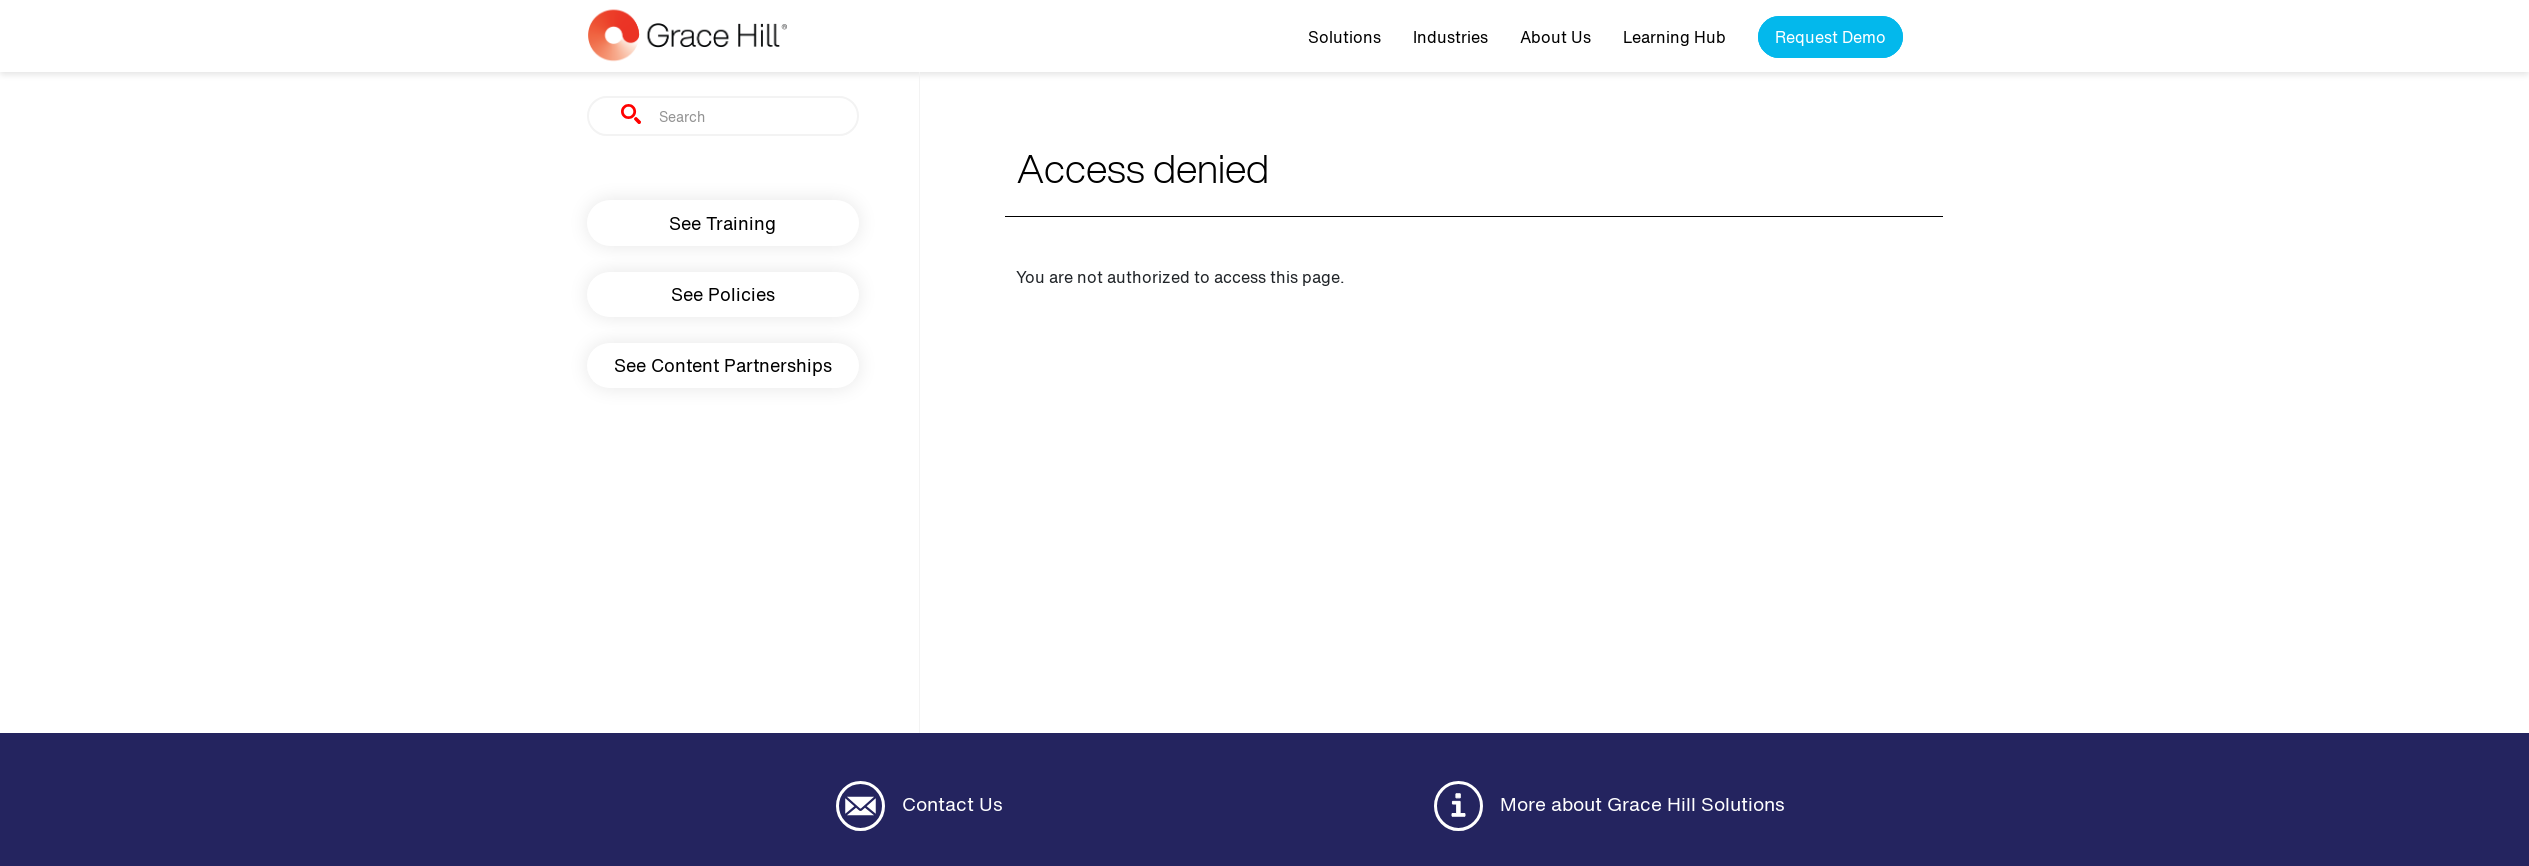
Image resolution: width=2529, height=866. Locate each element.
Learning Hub (1674, 37)
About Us (1555, 37)
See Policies (723, 294)
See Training (722, 223)
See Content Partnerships (723, 365)
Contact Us (919, 806)
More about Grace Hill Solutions (1609, 806)
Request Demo (1830, 37)
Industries (1450, 37)
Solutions (1344, 37)
